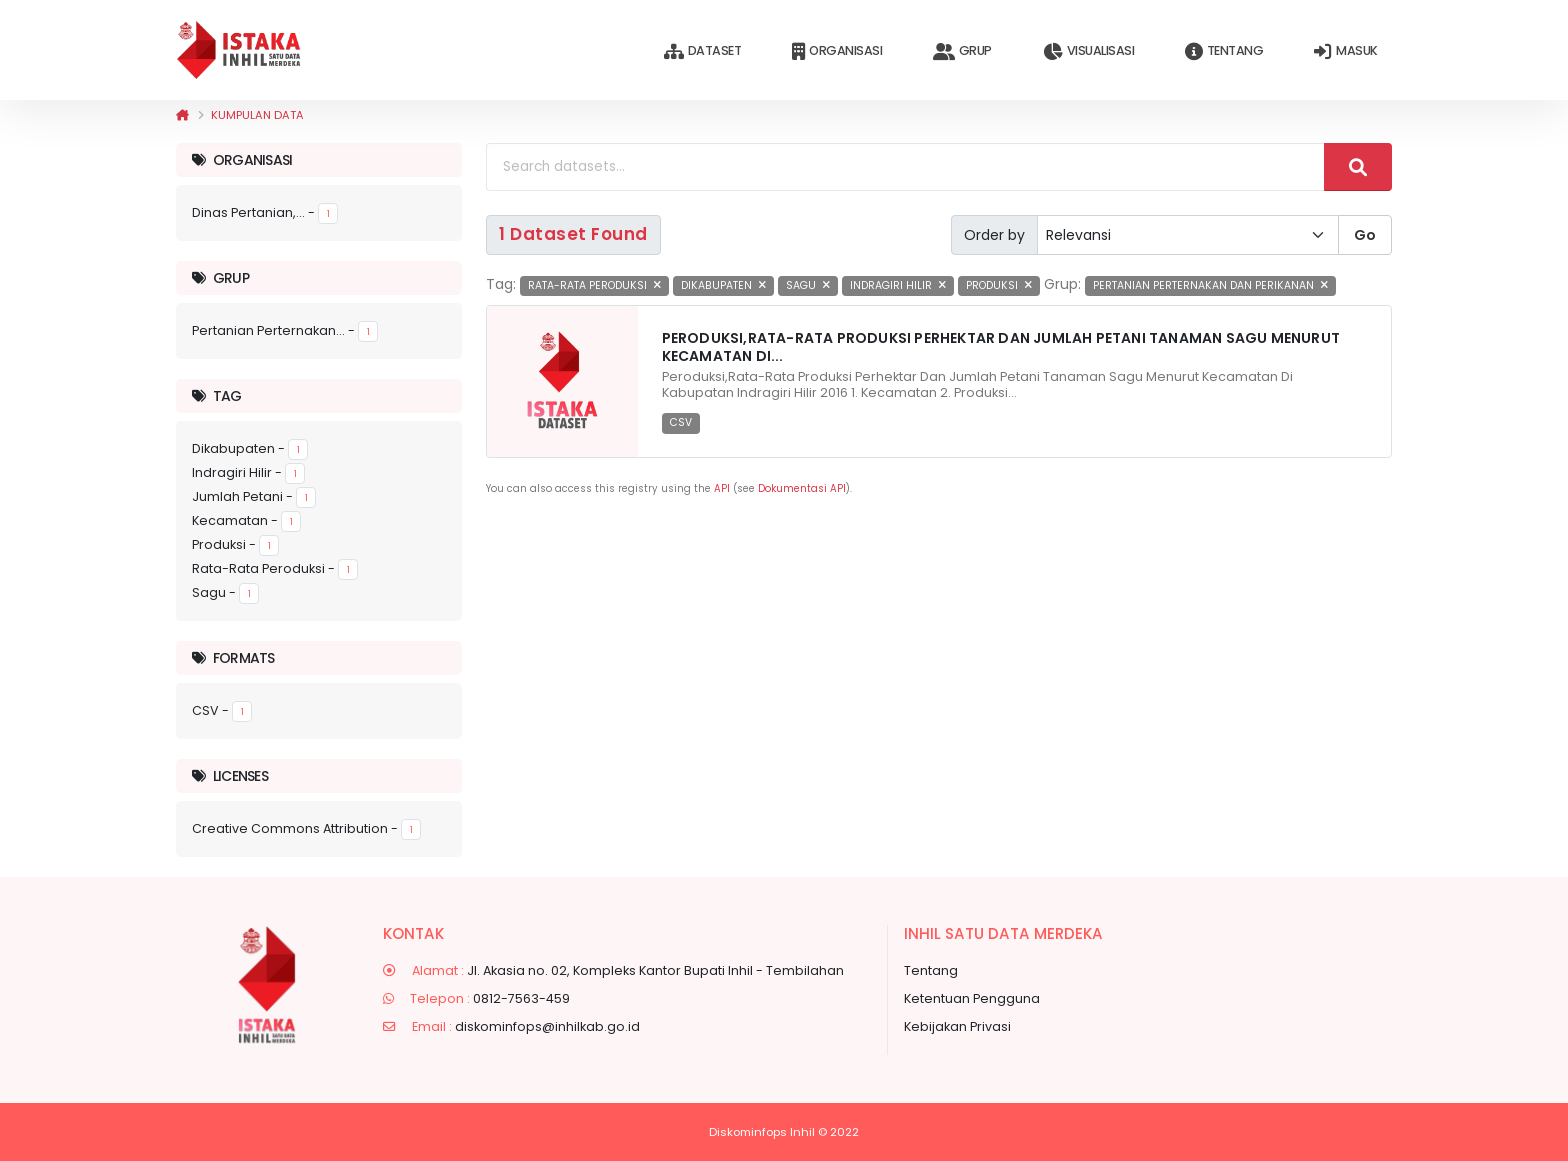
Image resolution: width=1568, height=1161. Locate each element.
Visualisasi (1088, 51)
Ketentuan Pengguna (972, 998)
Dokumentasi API (802, 488)
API (722, 488)
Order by (994, 235)
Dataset (702, 51)
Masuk (1345, 51)
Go (1365, 235)
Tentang (1224, 51)
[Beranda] (182, 115)
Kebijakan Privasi (957, 1026)
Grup (962, 51)
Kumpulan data (257, 115)
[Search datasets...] (905, 167)
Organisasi (837, 51)
